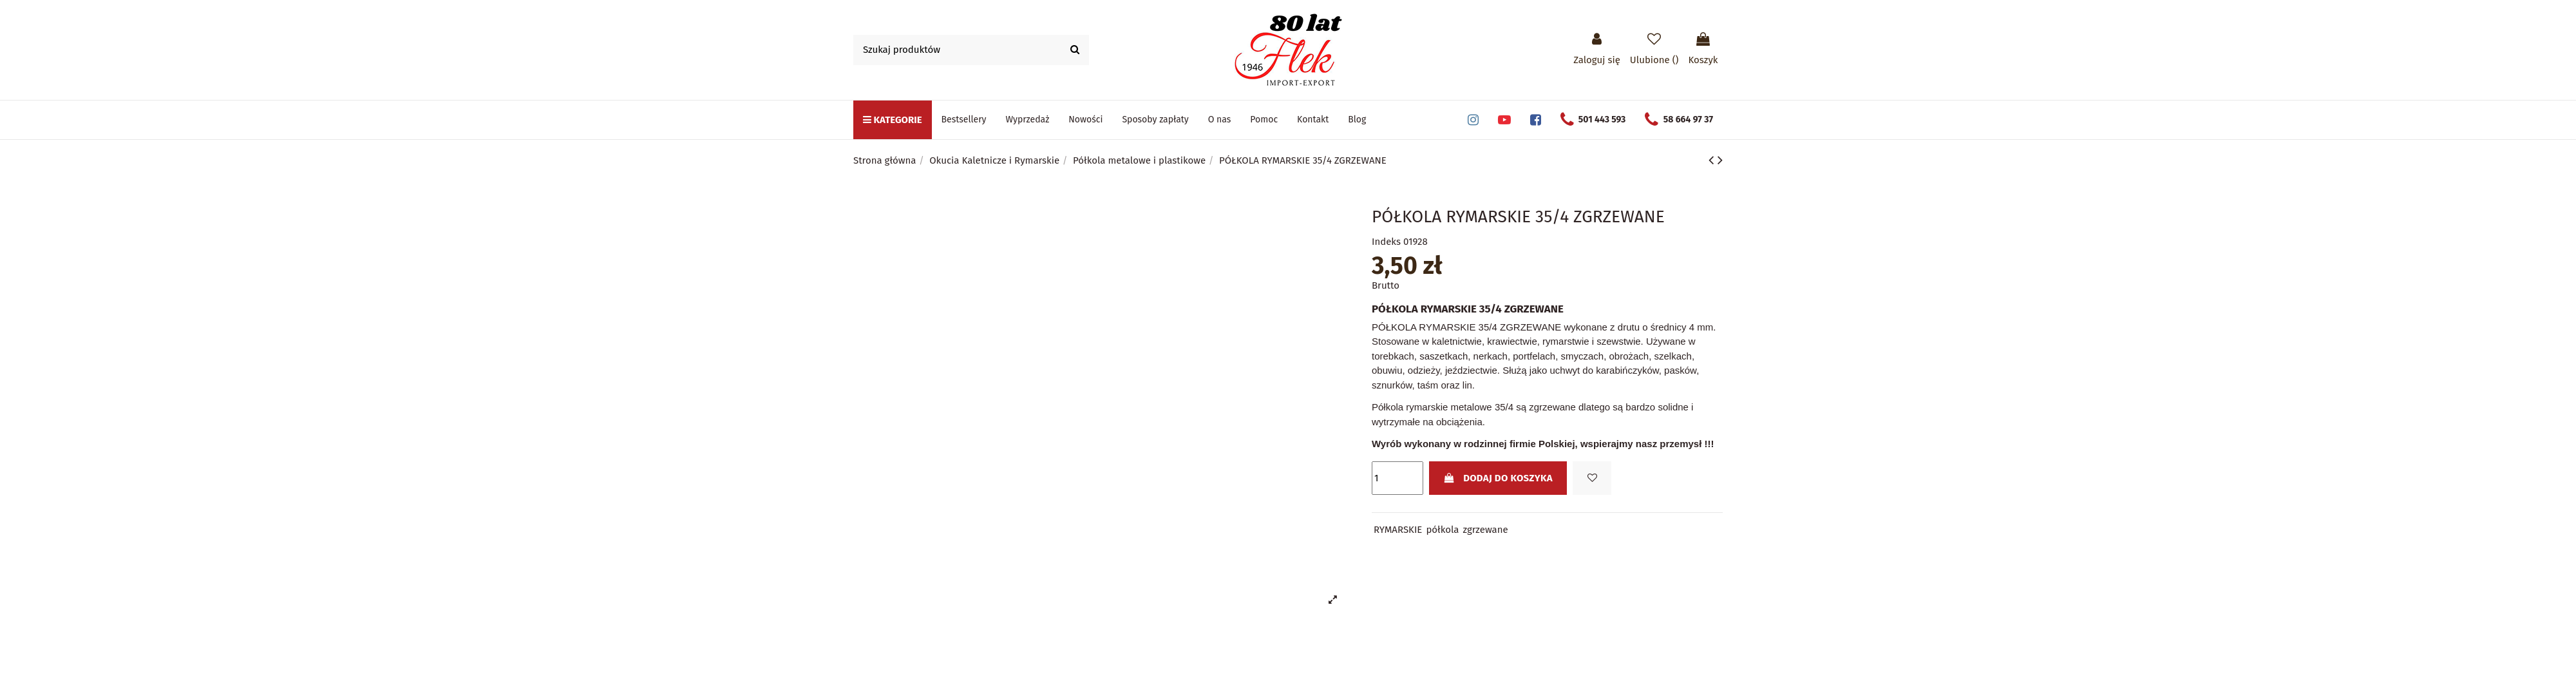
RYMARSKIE (1398, 529)
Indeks (1386, 241)
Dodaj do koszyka (1497, 478)
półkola (1442, 529)
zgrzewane (1485, 529)
